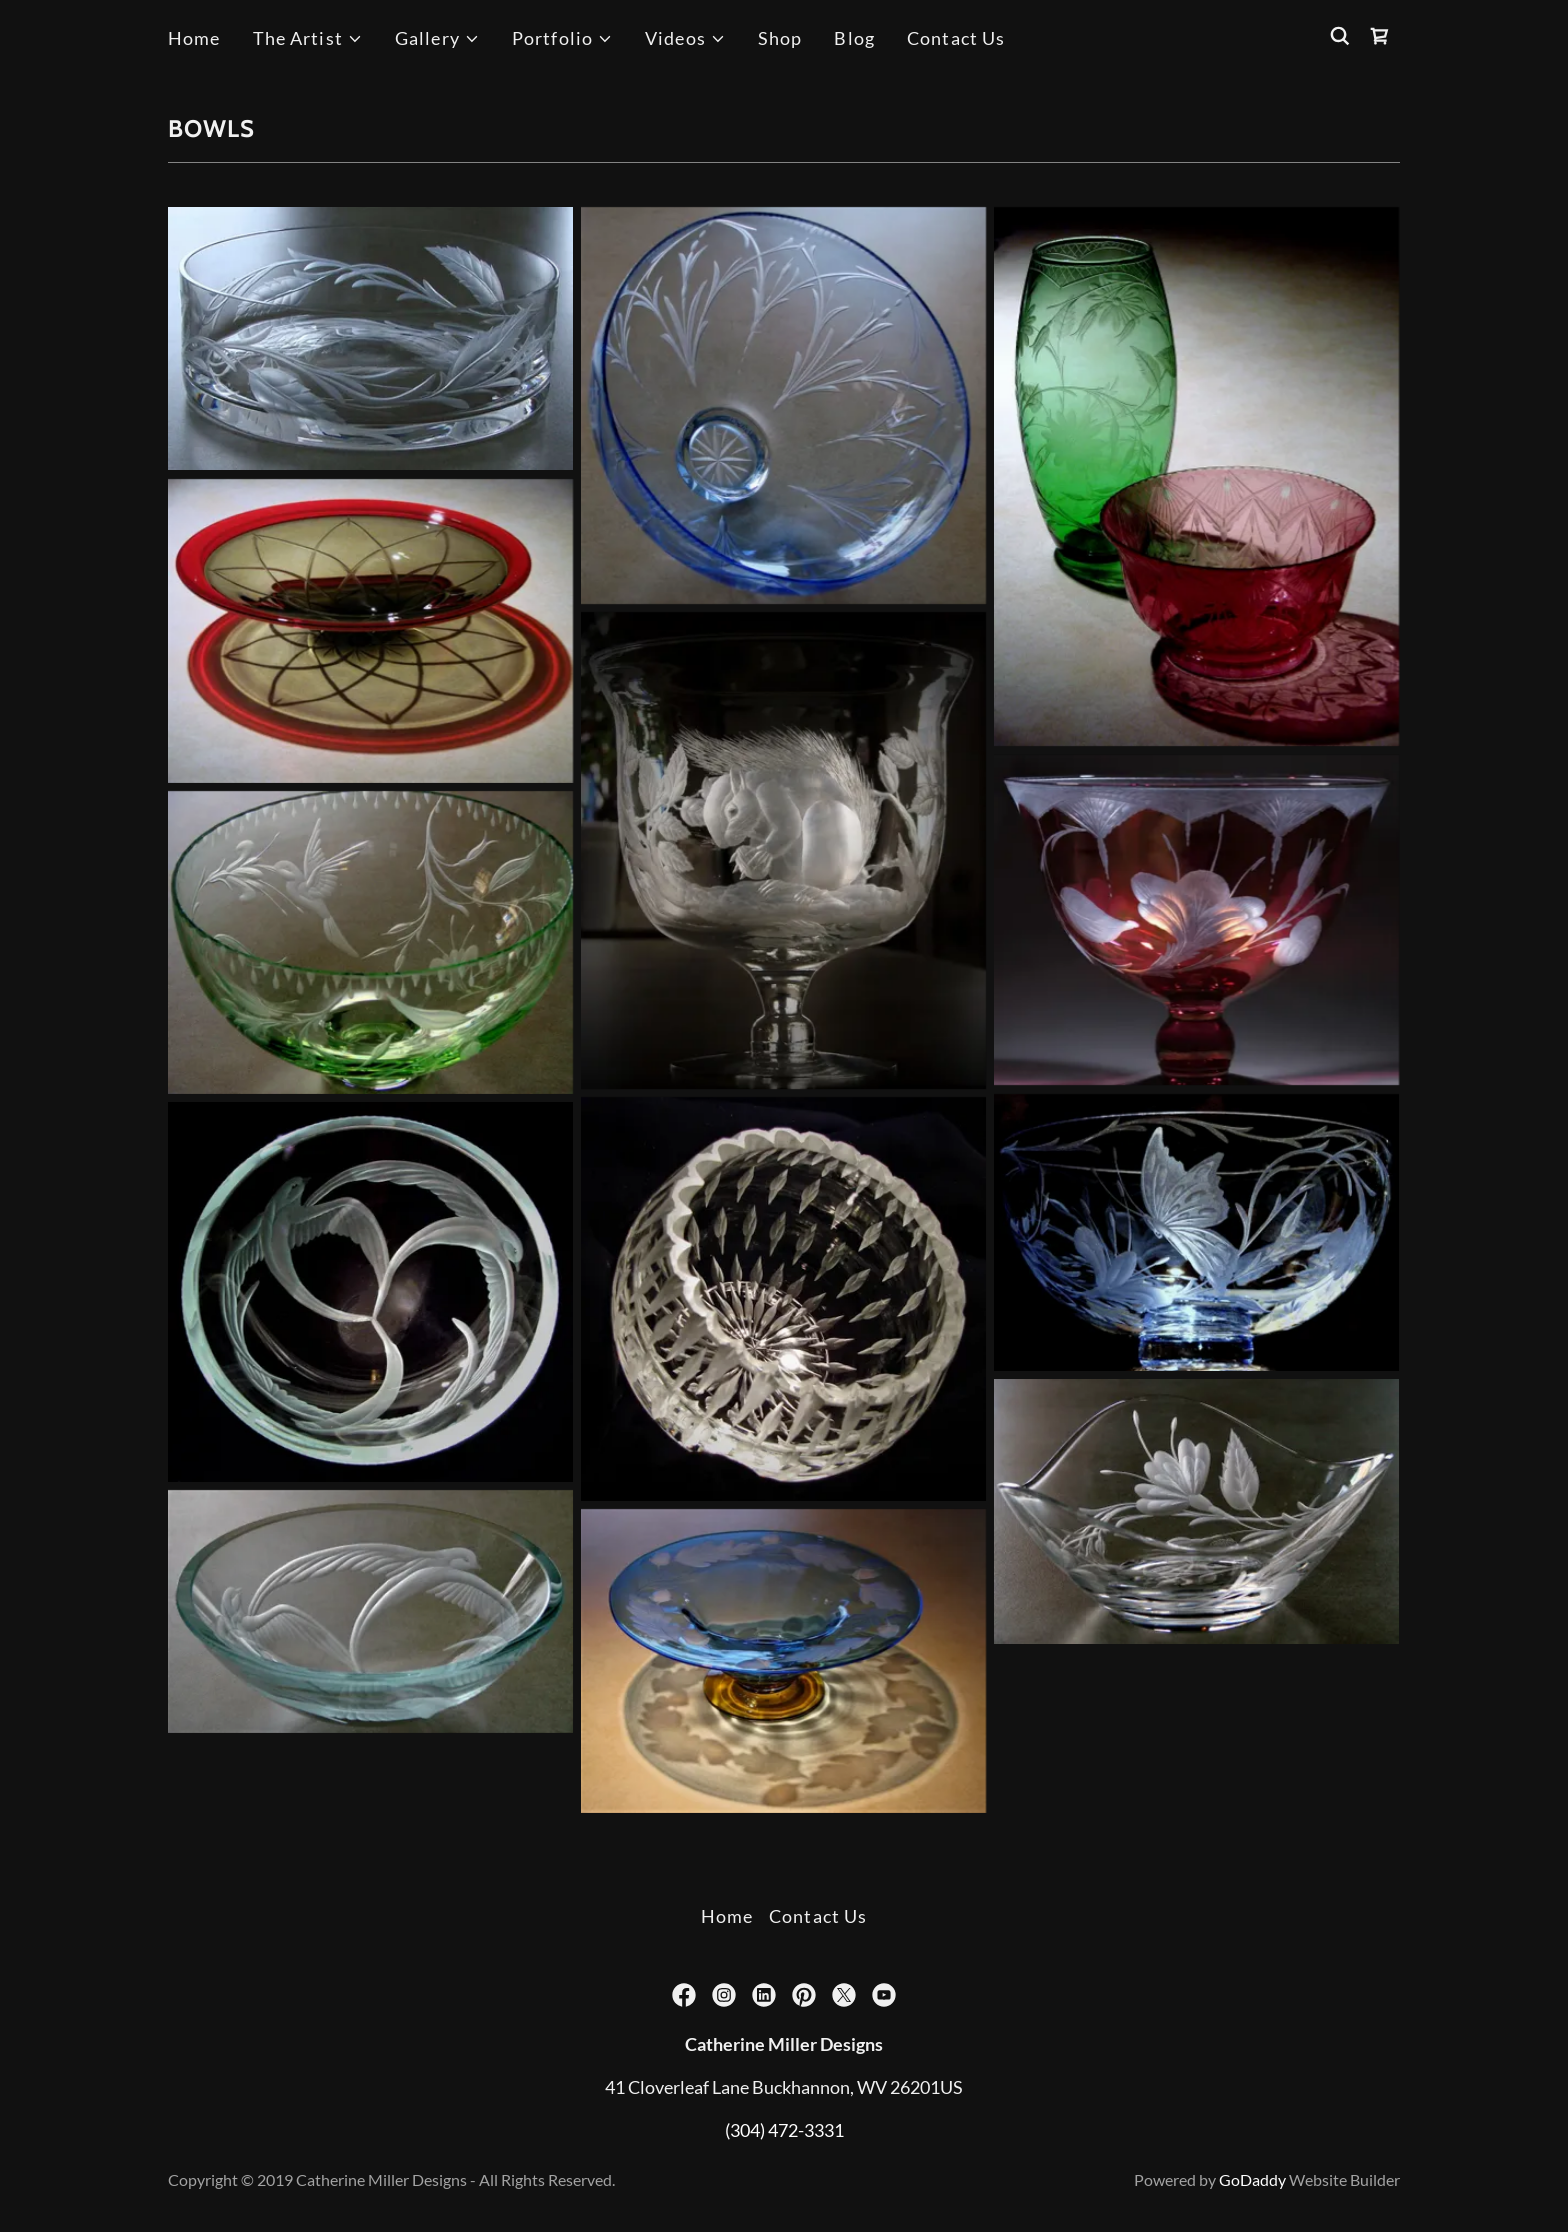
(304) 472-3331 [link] (784, 2130)
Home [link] (194, 38)
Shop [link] (780, 38)
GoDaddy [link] (1252, 2179)
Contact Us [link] (956, 38)
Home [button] (727, 1916)
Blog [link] (854, 38)
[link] (1380, 36)
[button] (308, 38)
